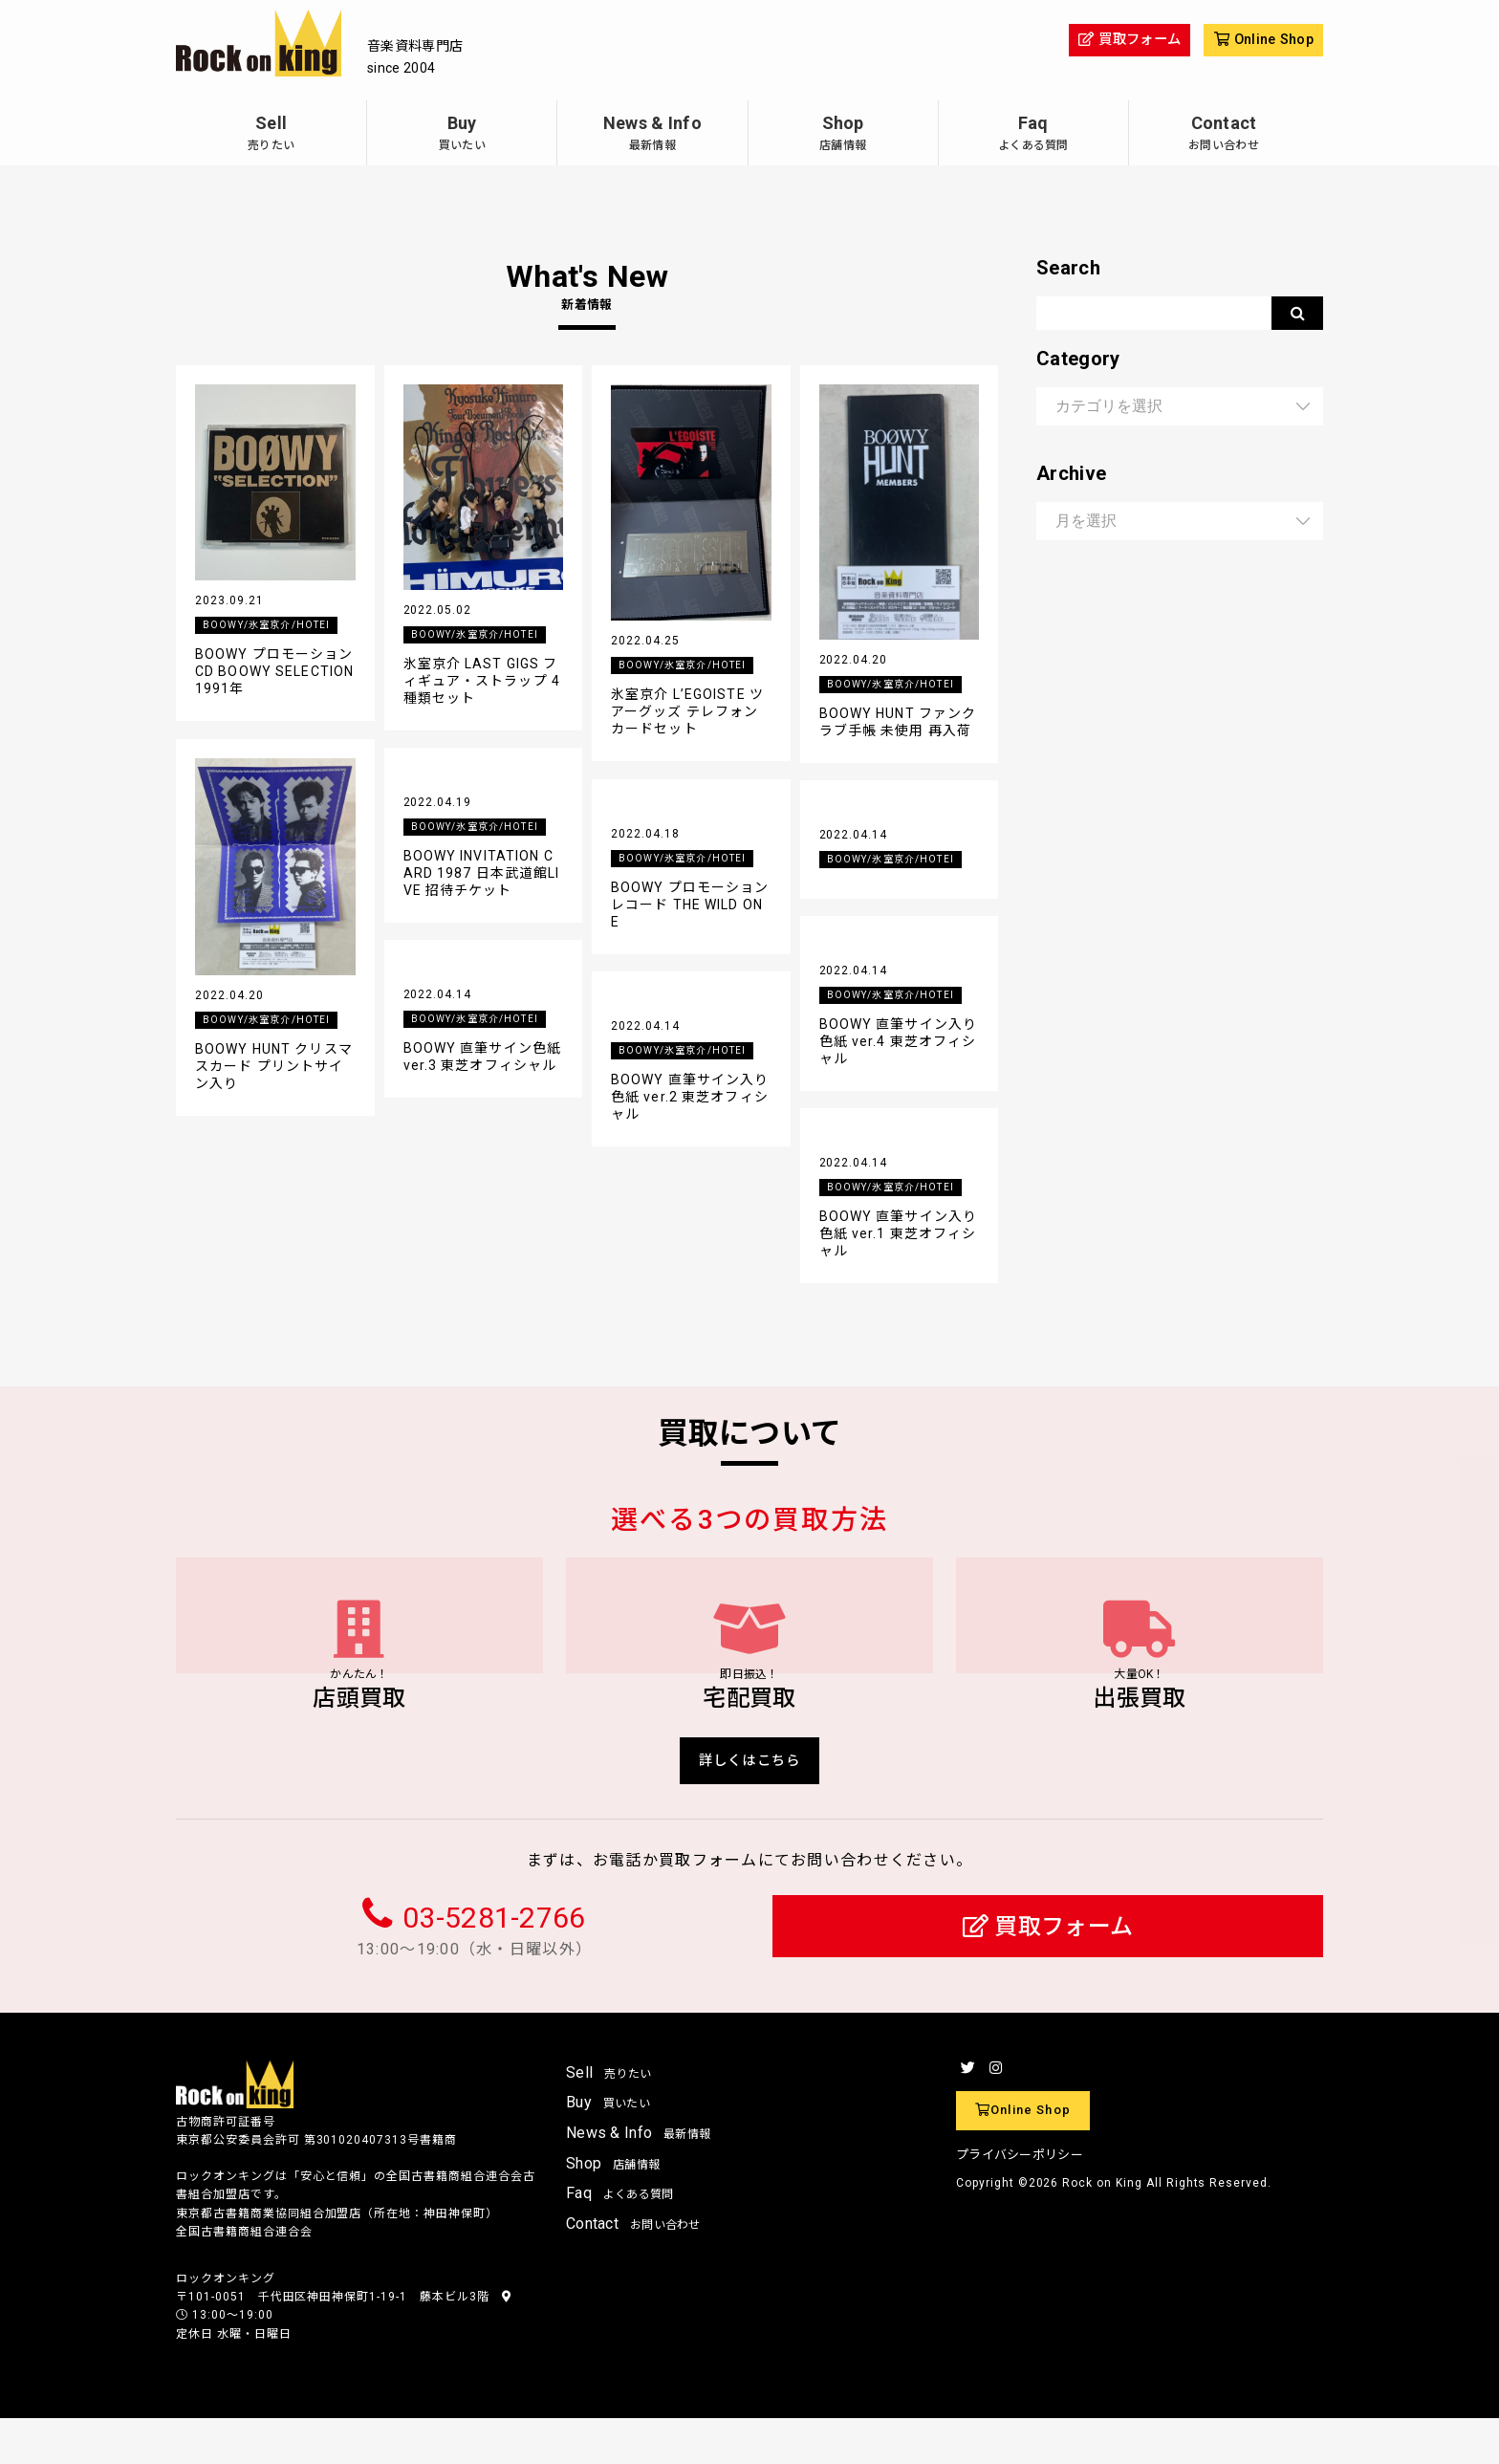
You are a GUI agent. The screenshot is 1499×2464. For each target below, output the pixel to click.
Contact (1223, 135)
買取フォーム (1048, 1973)
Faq (1033, 135)
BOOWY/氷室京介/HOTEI (271, 626)
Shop (843, 135)
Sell (271, 135)
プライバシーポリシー (1019, 2199)
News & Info (652, 135)
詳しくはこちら (750, 1802)
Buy (461, 135)
